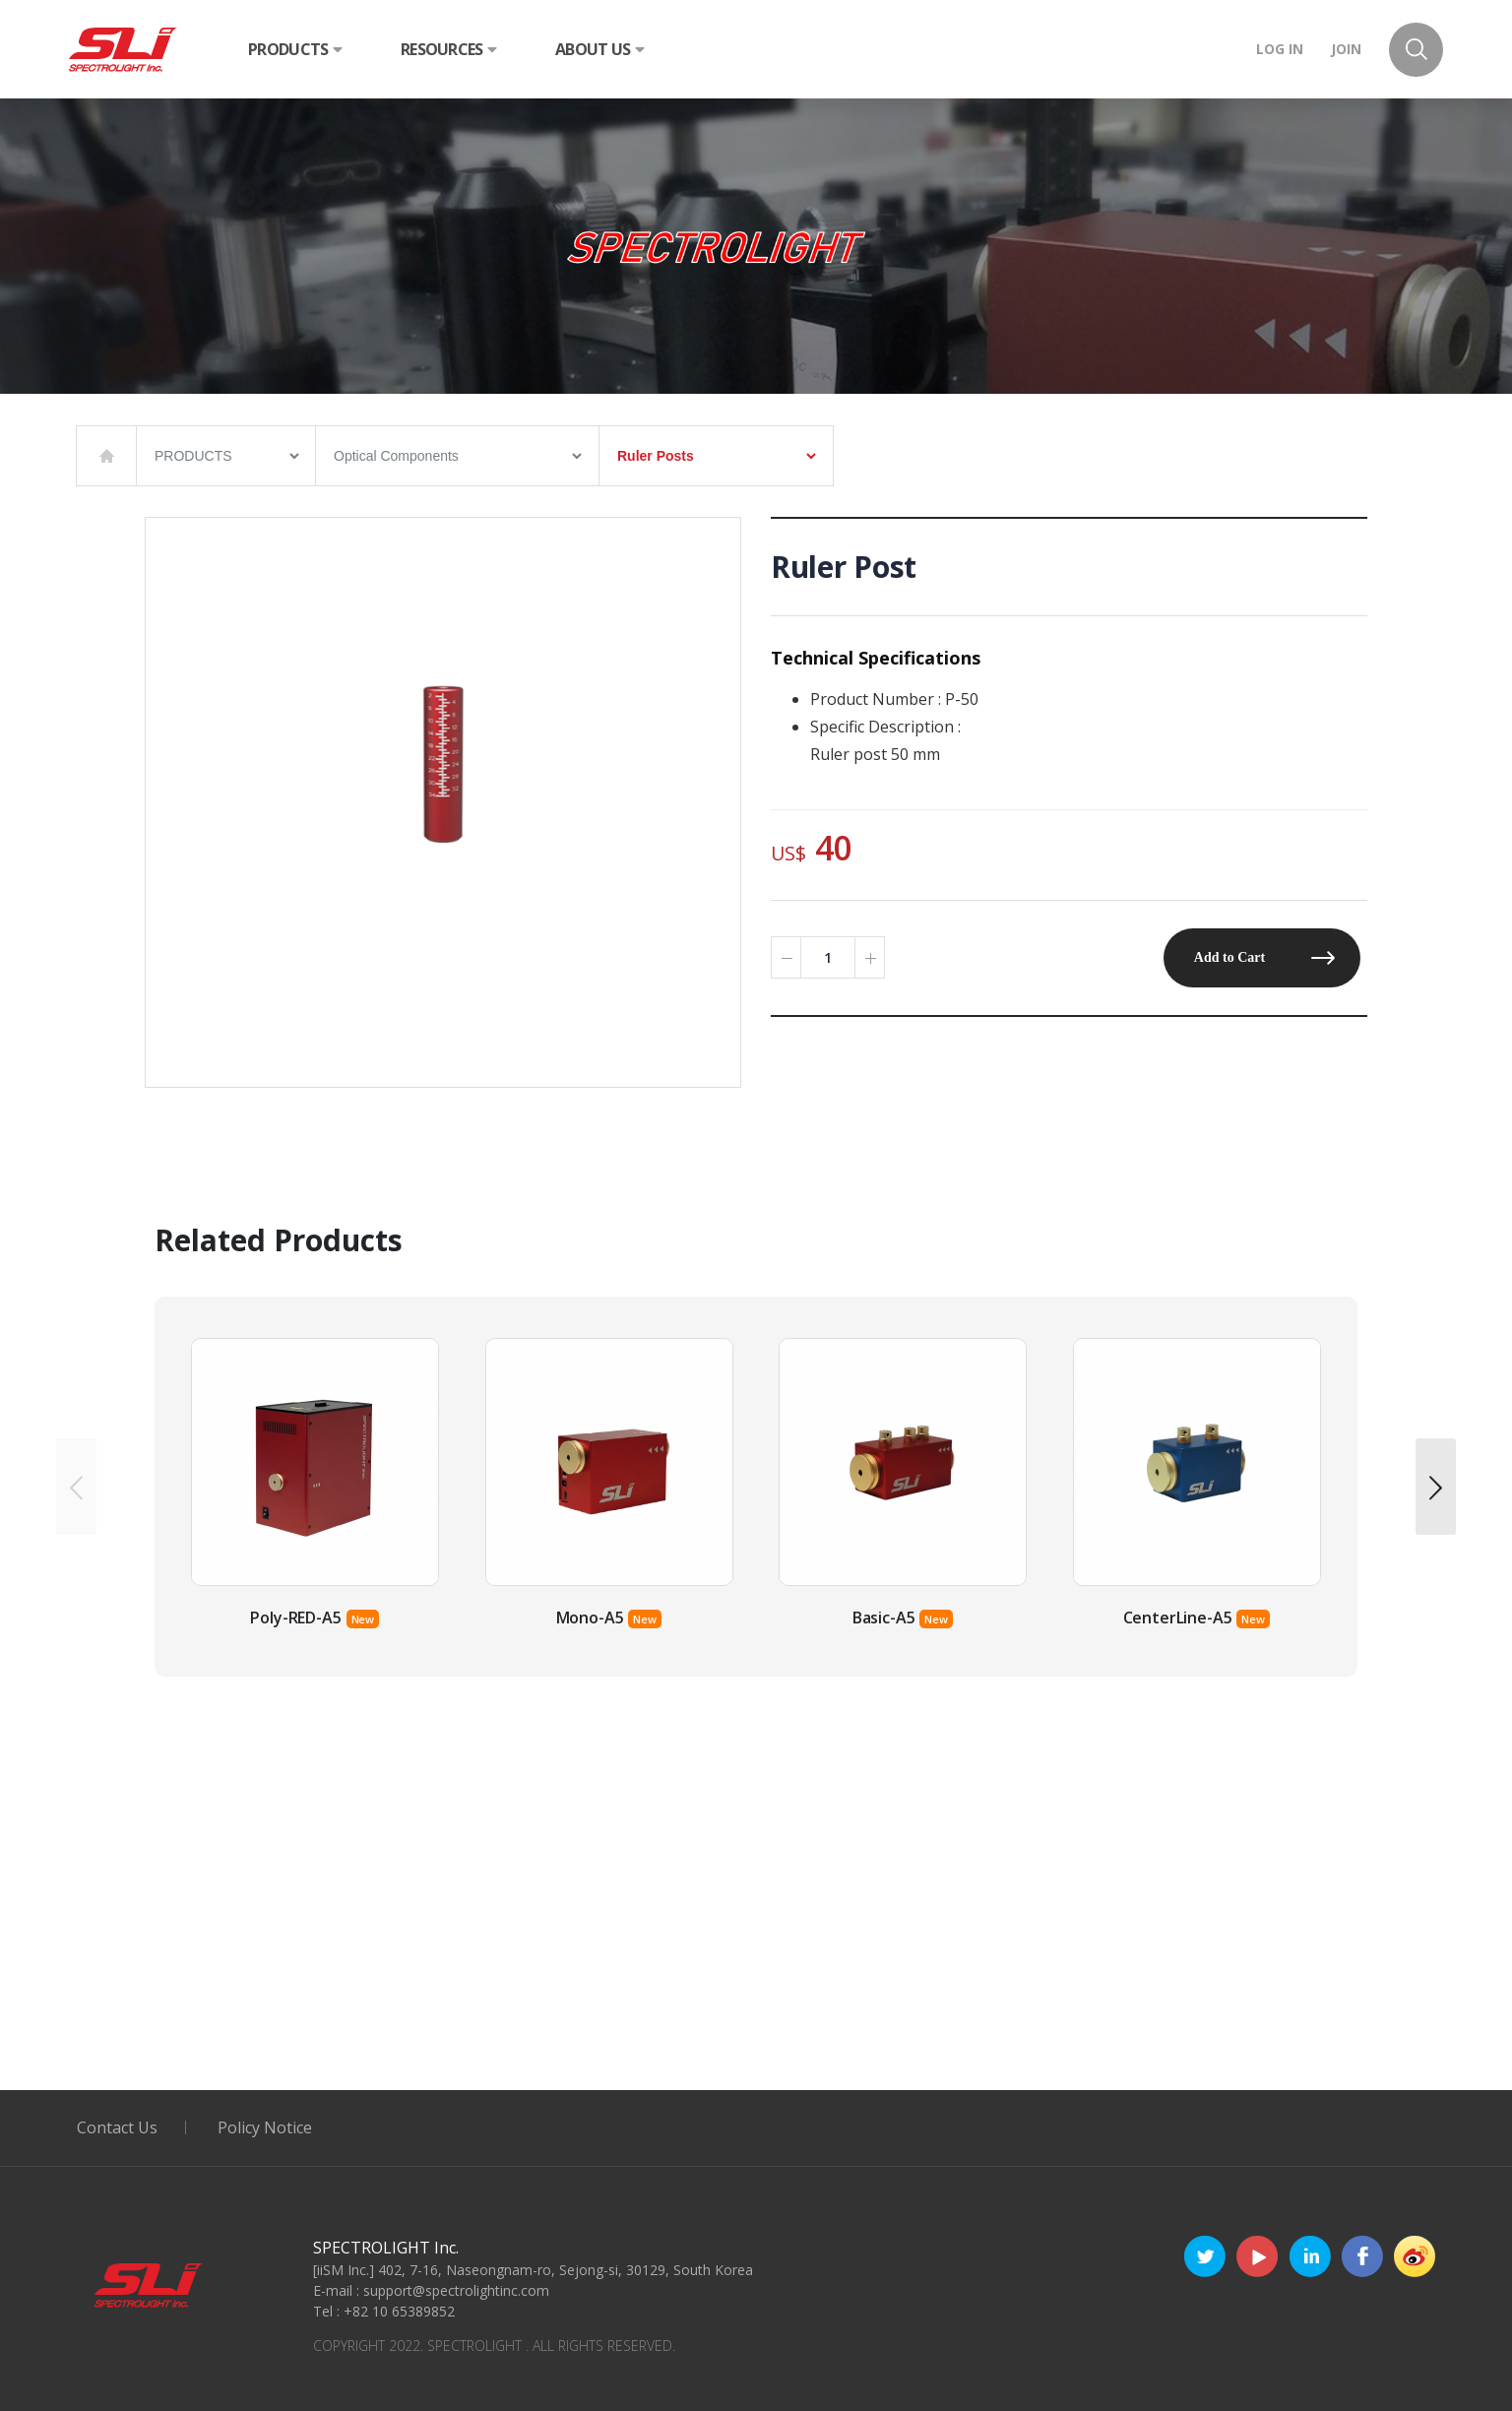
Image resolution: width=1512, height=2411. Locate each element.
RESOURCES (448, 49)
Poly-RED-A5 (295, 1617)
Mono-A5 (590, 1617)
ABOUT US (599, 49)
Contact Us (117, 2127)
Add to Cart (1229, 958)
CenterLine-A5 (1177, 1617)
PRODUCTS (295, 49)
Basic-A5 (883, 1617)
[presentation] (76, 1486)
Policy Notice (265, 2127)
